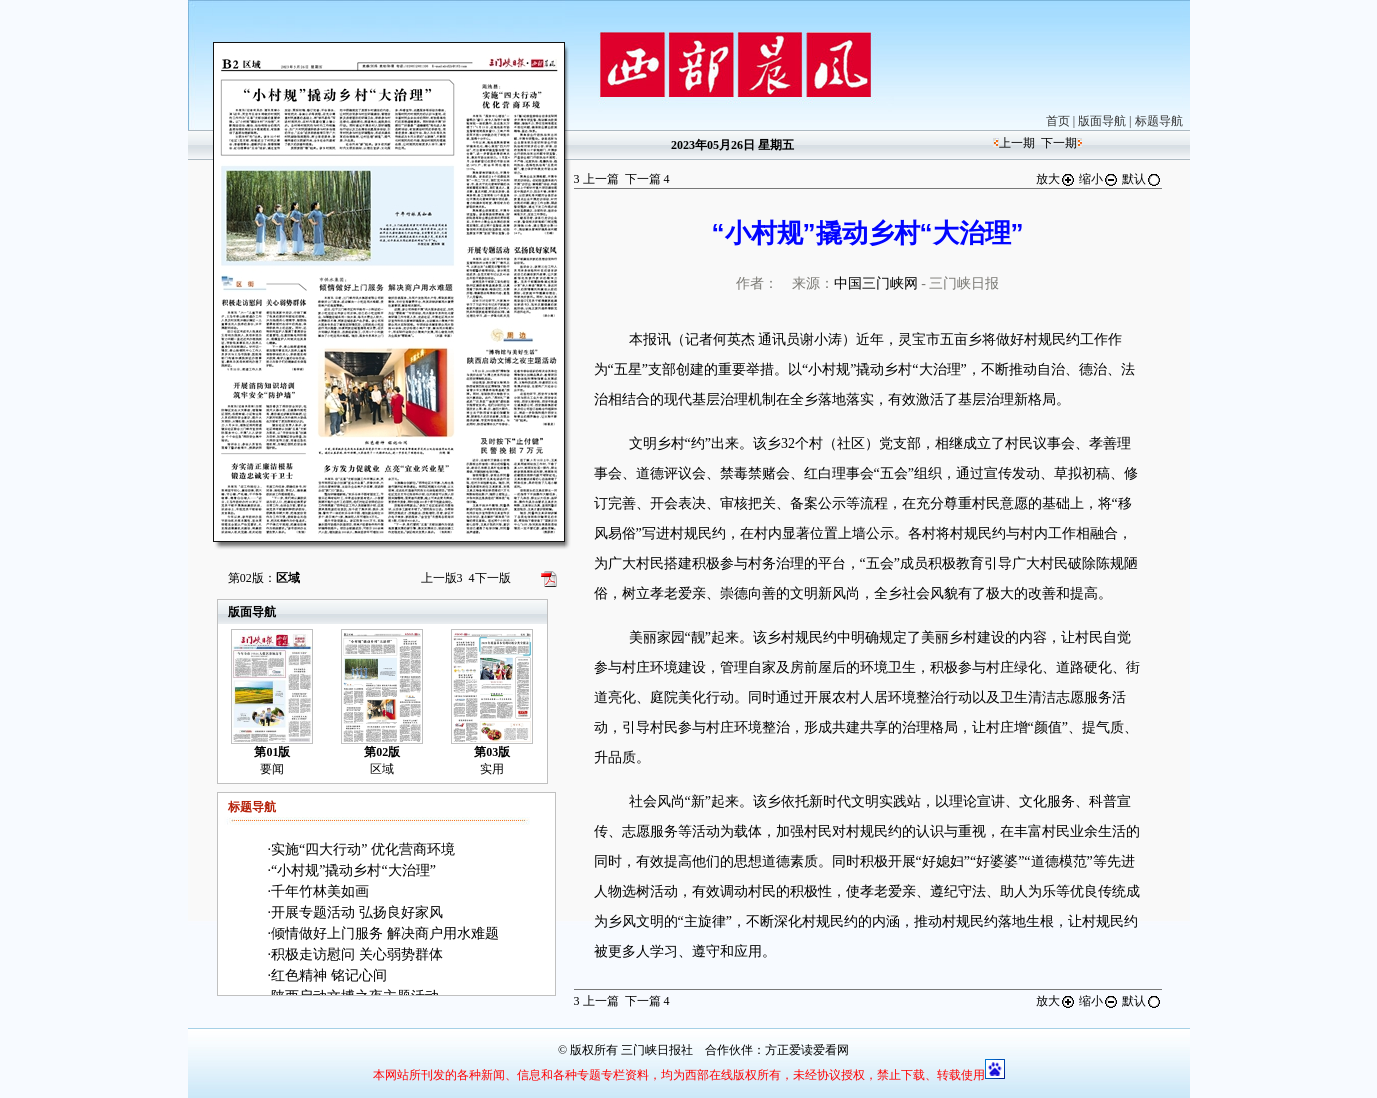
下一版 (490, 578)
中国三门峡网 (876, 283)
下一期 (1059, 143)
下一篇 (647, 179)
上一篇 (596, 179)
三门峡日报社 (657, 1050)
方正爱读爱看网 (807, 1050)
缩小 (1099, 179)
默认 (1142, 179)
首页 (1058, 121)
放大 (1056, 179)
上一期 (1017, 143)
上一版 (442, 578)
